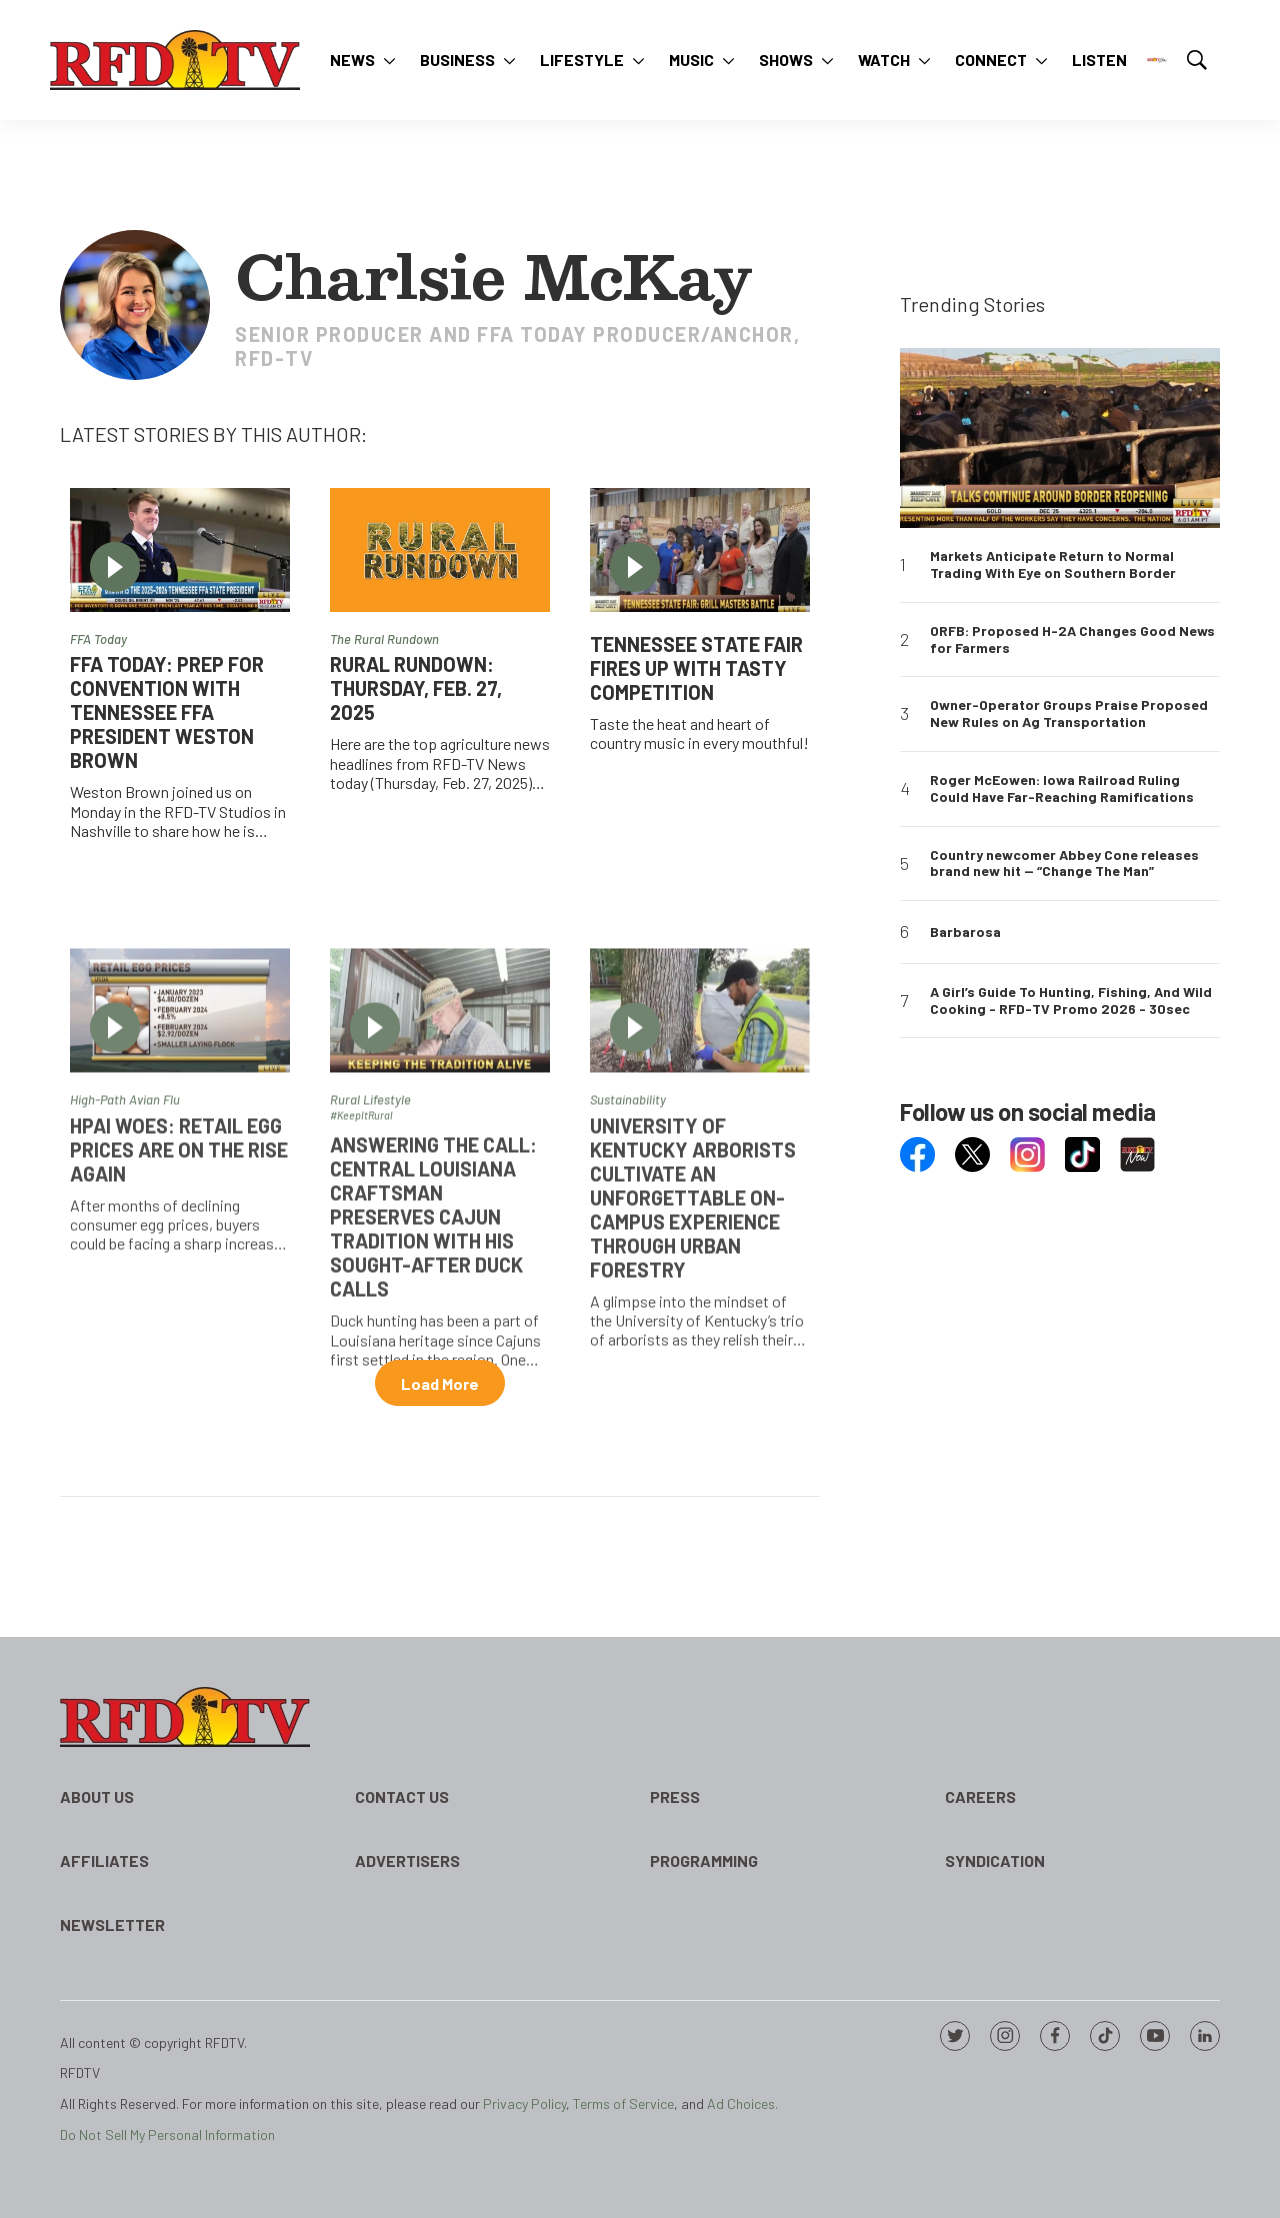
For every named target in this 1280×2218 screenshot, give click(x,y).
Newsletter (112, 1924)
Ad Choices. (742, 2103)
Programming (704, 1860)
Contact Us (402, 1796)
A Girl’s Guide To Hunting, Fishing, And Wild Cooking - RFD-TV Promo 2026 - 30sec (1071, 1000)
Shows (786, 59)
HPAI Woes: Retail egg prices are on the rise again (179, 1294)
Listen (1099, 59)
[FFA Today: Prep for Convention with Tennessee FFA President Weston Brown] (180, 550)
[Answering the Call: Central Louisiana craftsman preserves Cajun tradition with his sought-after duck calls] (440, 1156)
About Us (97, 1796)
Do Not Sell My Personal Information (167, 2134)
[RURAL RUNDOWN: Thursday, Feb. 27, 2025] (440, 550)
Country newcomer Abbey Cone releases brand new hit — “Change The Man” (1064, 863)
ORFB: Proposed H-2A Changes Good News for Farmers (1072, 639)
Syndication (995, 1860)
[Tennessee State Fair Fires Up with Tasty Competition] (700, 550)
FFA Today (98, 639)
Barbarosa (965, 932)
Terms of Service (623, 2103)
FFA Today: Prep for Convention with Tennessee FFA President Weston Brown (167, 712)
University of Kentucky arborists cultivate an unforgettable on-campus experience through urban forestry (693, 1342)
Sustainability (628, 1244)
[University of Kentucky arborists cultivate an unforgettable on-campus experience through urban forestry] (700, 1156)
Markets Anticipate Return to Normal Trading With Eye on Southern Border (1053, 564)
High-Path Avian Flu (125, 1244)
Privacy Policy (524, 2103)
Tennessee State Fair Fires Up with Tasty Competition (696, 668)
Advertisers (407, 1860)
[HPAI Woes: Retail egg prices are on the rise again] (180, 1156)
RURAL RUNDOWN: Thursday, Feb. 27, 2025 (416, 688)
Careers (980, 1796)
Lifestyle (582, 59)
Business (457, 59)
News (352, 59)
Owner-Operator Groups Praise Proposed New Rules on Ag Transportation (1069, 713)
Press (675, 1796)
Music (691, 59)
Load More (440, 1383)
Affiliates (104, 1860)
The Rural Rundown (384, 639)
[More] (389, 60)
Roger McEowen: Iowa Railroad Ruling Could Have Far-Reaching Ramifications (1062, 788)
